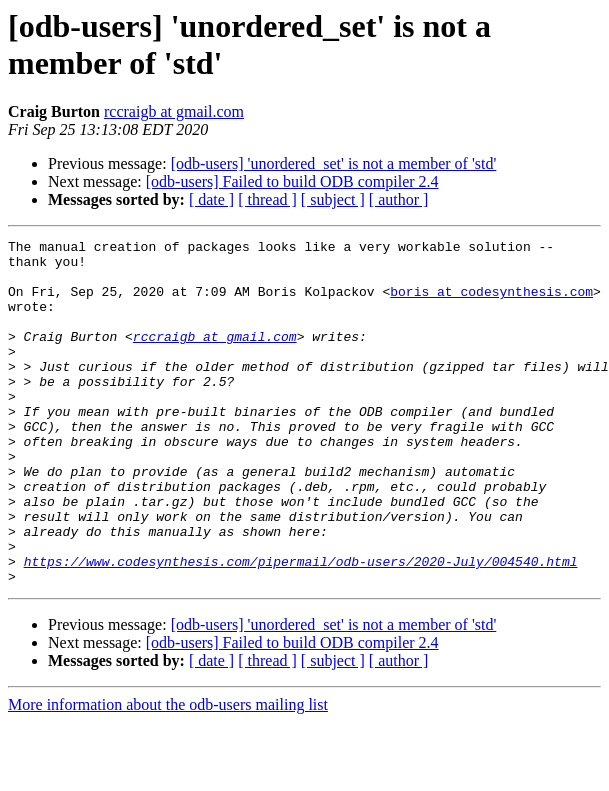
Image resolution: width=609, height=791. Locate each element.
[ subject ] (333, 199)
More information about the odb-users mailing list (168, 773)
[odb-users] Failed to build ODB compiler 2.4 (292, 181)
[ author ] (399, 199)
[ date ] (211, 199)
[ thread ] (267, 199)
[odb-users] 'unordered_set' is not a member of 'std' (334, 163)
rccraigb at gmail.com (174, 111)
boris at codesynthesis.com (491, 303)
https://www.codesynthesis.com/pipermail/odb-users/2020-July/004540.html (301, 627)
